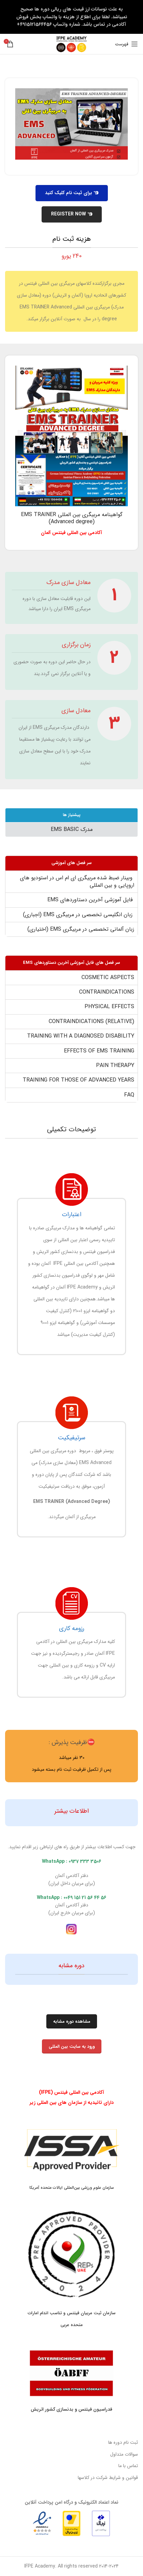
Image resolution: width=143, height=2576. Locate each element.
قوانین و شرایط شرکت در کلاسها (108, 2477)
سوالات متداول (124, 2454)
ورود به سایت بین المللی (72, 2046)
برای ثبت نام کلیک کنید (71, 192)
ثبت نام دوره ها (123, 2442)
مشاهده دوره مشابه (71, 2021)
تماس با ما (128, 2465)
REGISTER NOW (71, 214)
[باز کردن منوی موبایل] (126, 44)
